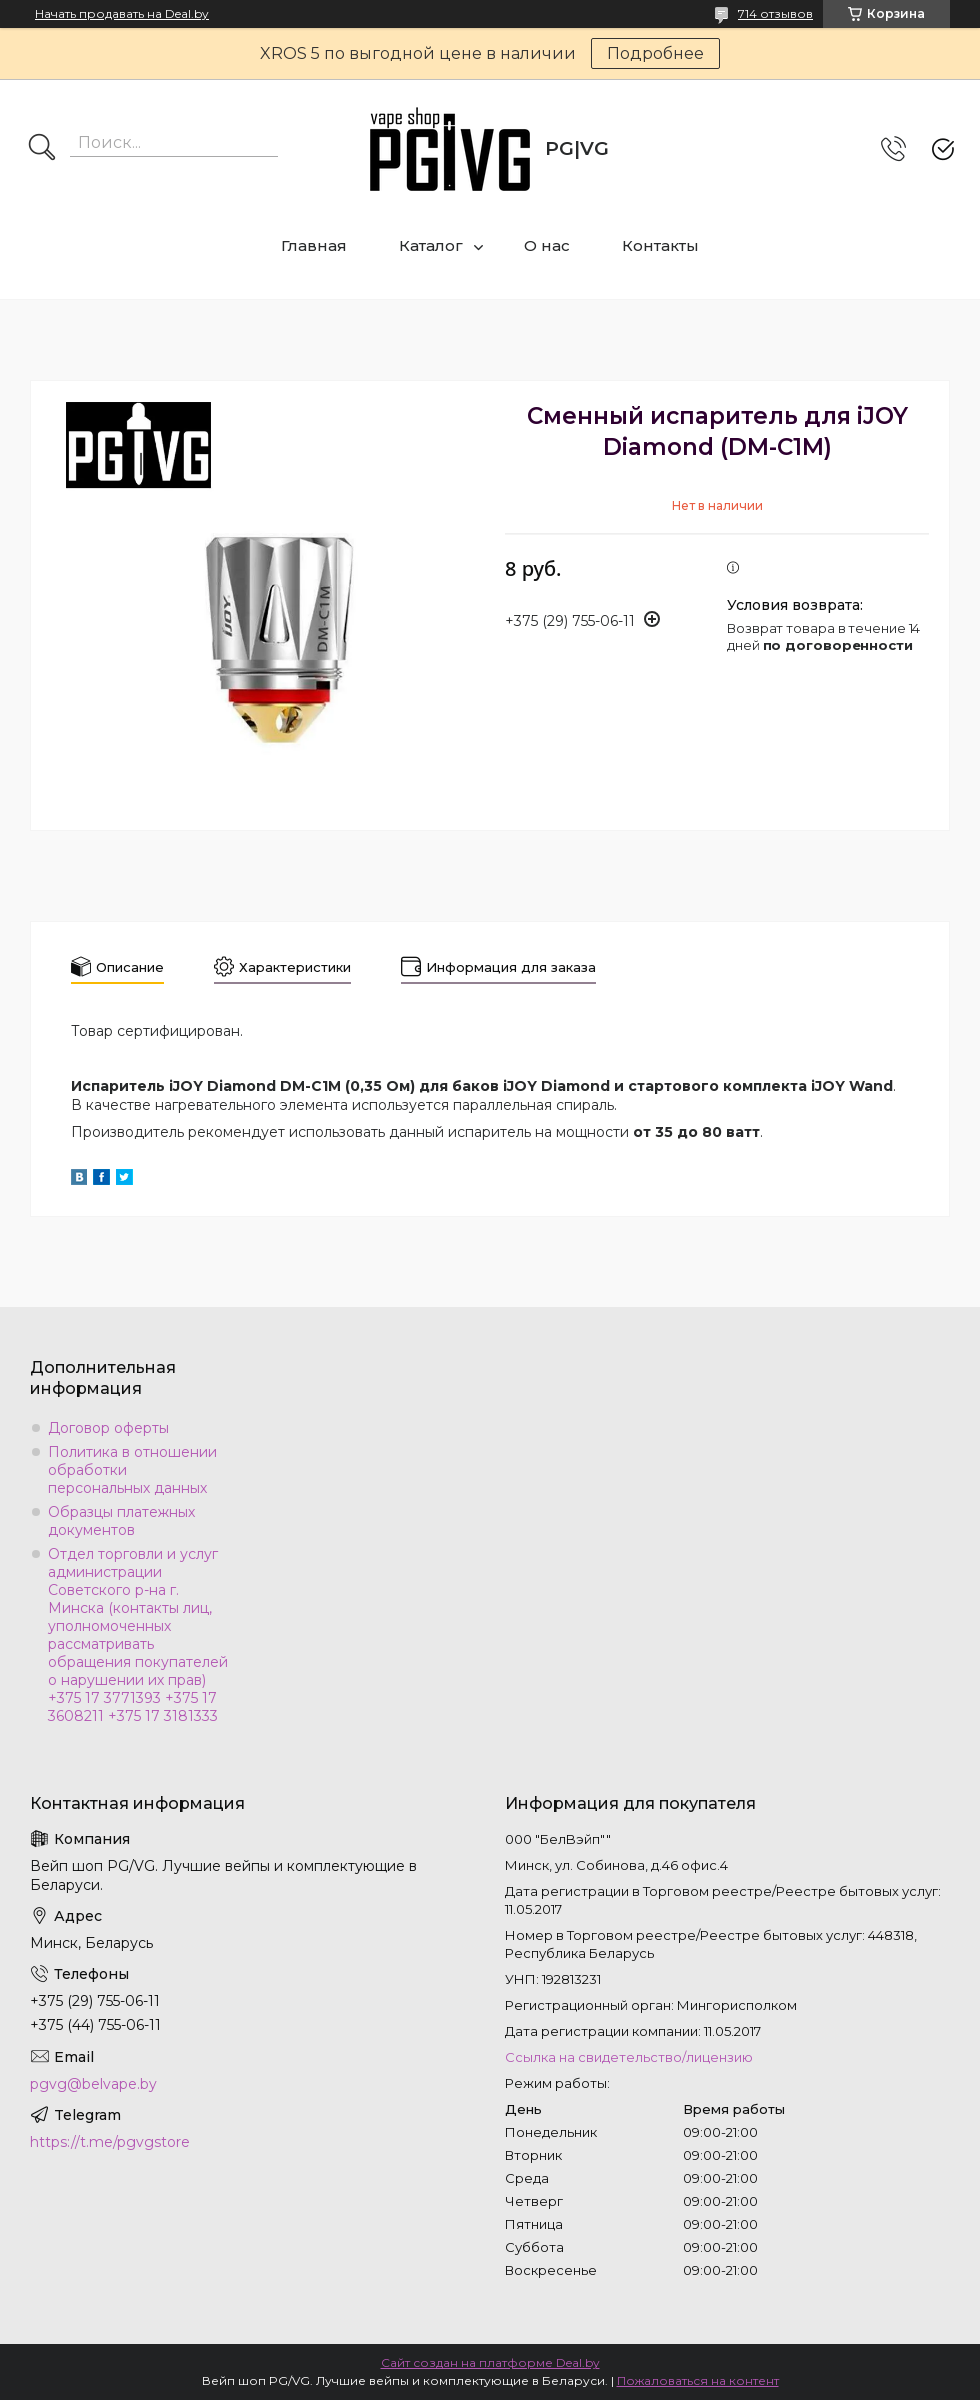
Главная (314, 245)
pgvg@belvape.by (93, 2084)
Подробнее (655, 53)
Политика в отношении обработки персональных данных (132, 1470)
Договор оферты (108, 1428)
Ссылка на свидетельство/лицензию (629, 2057)
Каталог (431, 245)
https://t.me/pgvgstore (110, 2142)
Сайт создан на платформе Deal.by (490, 2362)
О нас (547, 245)
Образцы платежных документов (121, 1521)
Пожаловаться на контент (698, 2380)
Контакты (660, 245)
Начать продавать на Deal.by (122, 14)
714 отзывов (775, 13)
